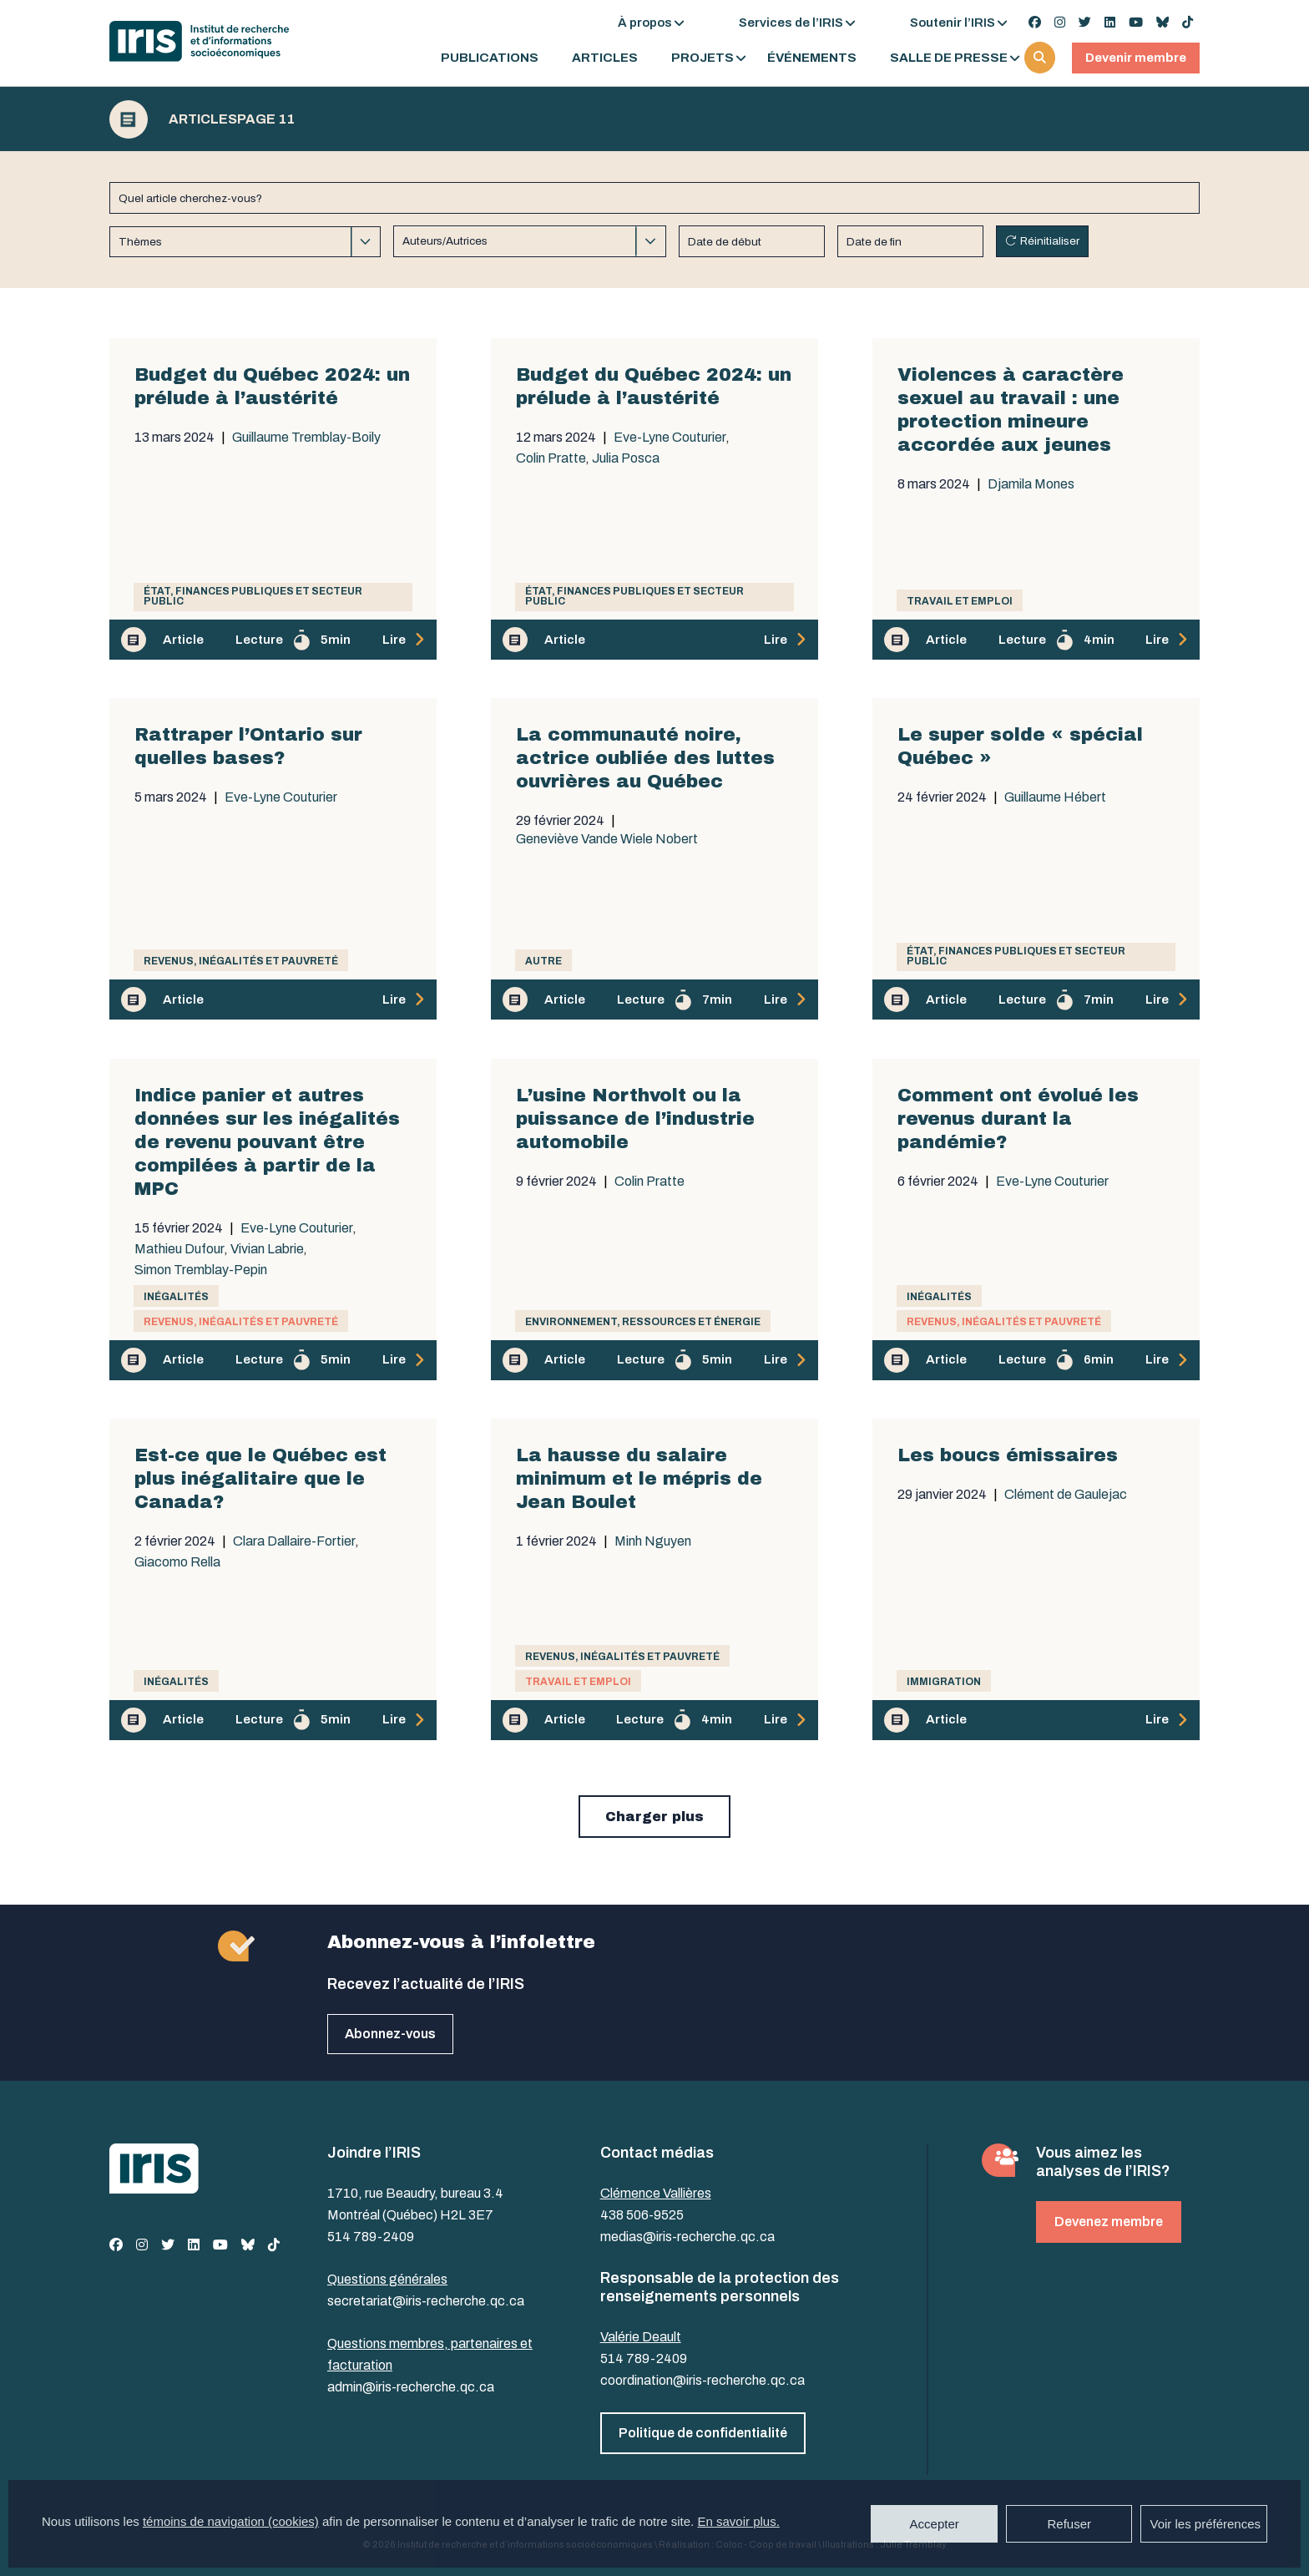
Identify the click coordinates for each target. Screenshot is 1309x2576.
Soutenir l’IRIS (952, 22)
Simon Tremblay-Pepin (200, 1270)
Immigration (944, 1682)
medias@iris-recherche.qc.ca (687, 2236)
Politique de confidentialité (703, 2433)
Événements (812, 58)
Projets (702, 58)
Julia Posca (626, 458)
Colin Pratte (551, 458)
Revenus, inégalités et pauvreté (241, 961)
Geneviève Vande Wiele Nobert (607, 839)
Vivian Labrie (267, 1249)
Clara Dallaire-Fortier (294, 1541)
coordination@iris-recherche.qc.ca (702, 2380)
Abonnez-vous (390, 2034)
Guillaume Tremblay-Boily (306, 437)
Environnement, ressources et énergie (643, 1322)
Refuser (1069, 2524)
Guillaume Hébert (1055, 797)
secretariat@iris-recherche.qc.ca (425, 2301)
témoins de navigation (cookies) (231, 2521)
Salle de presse (949, 58)
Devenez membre (1108, 2221)
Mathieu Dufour (179, 1249)
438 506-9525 (642, 2215)
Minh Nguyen (652, 1541)
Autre (543, 961)
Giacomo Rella (177, 1562)
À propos (645, 22)
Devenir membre (1135, 57)
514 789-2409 (370, 2236)
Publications (489, 58)
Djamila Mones (1031, 484)
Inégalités (176, 1297)
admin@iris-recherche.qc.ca (410, 2387)
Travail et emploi (960, 601)
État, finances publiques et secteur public (253, 596)
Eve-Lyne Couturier (670, 437)
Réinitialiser (1049, 241)
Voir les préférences (1205, 2524)
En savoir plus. (738, 2521)
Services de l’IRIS (791, 22)
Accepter (934, 2524)
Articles (605, 58)
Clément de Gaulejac (1065, 1494)
